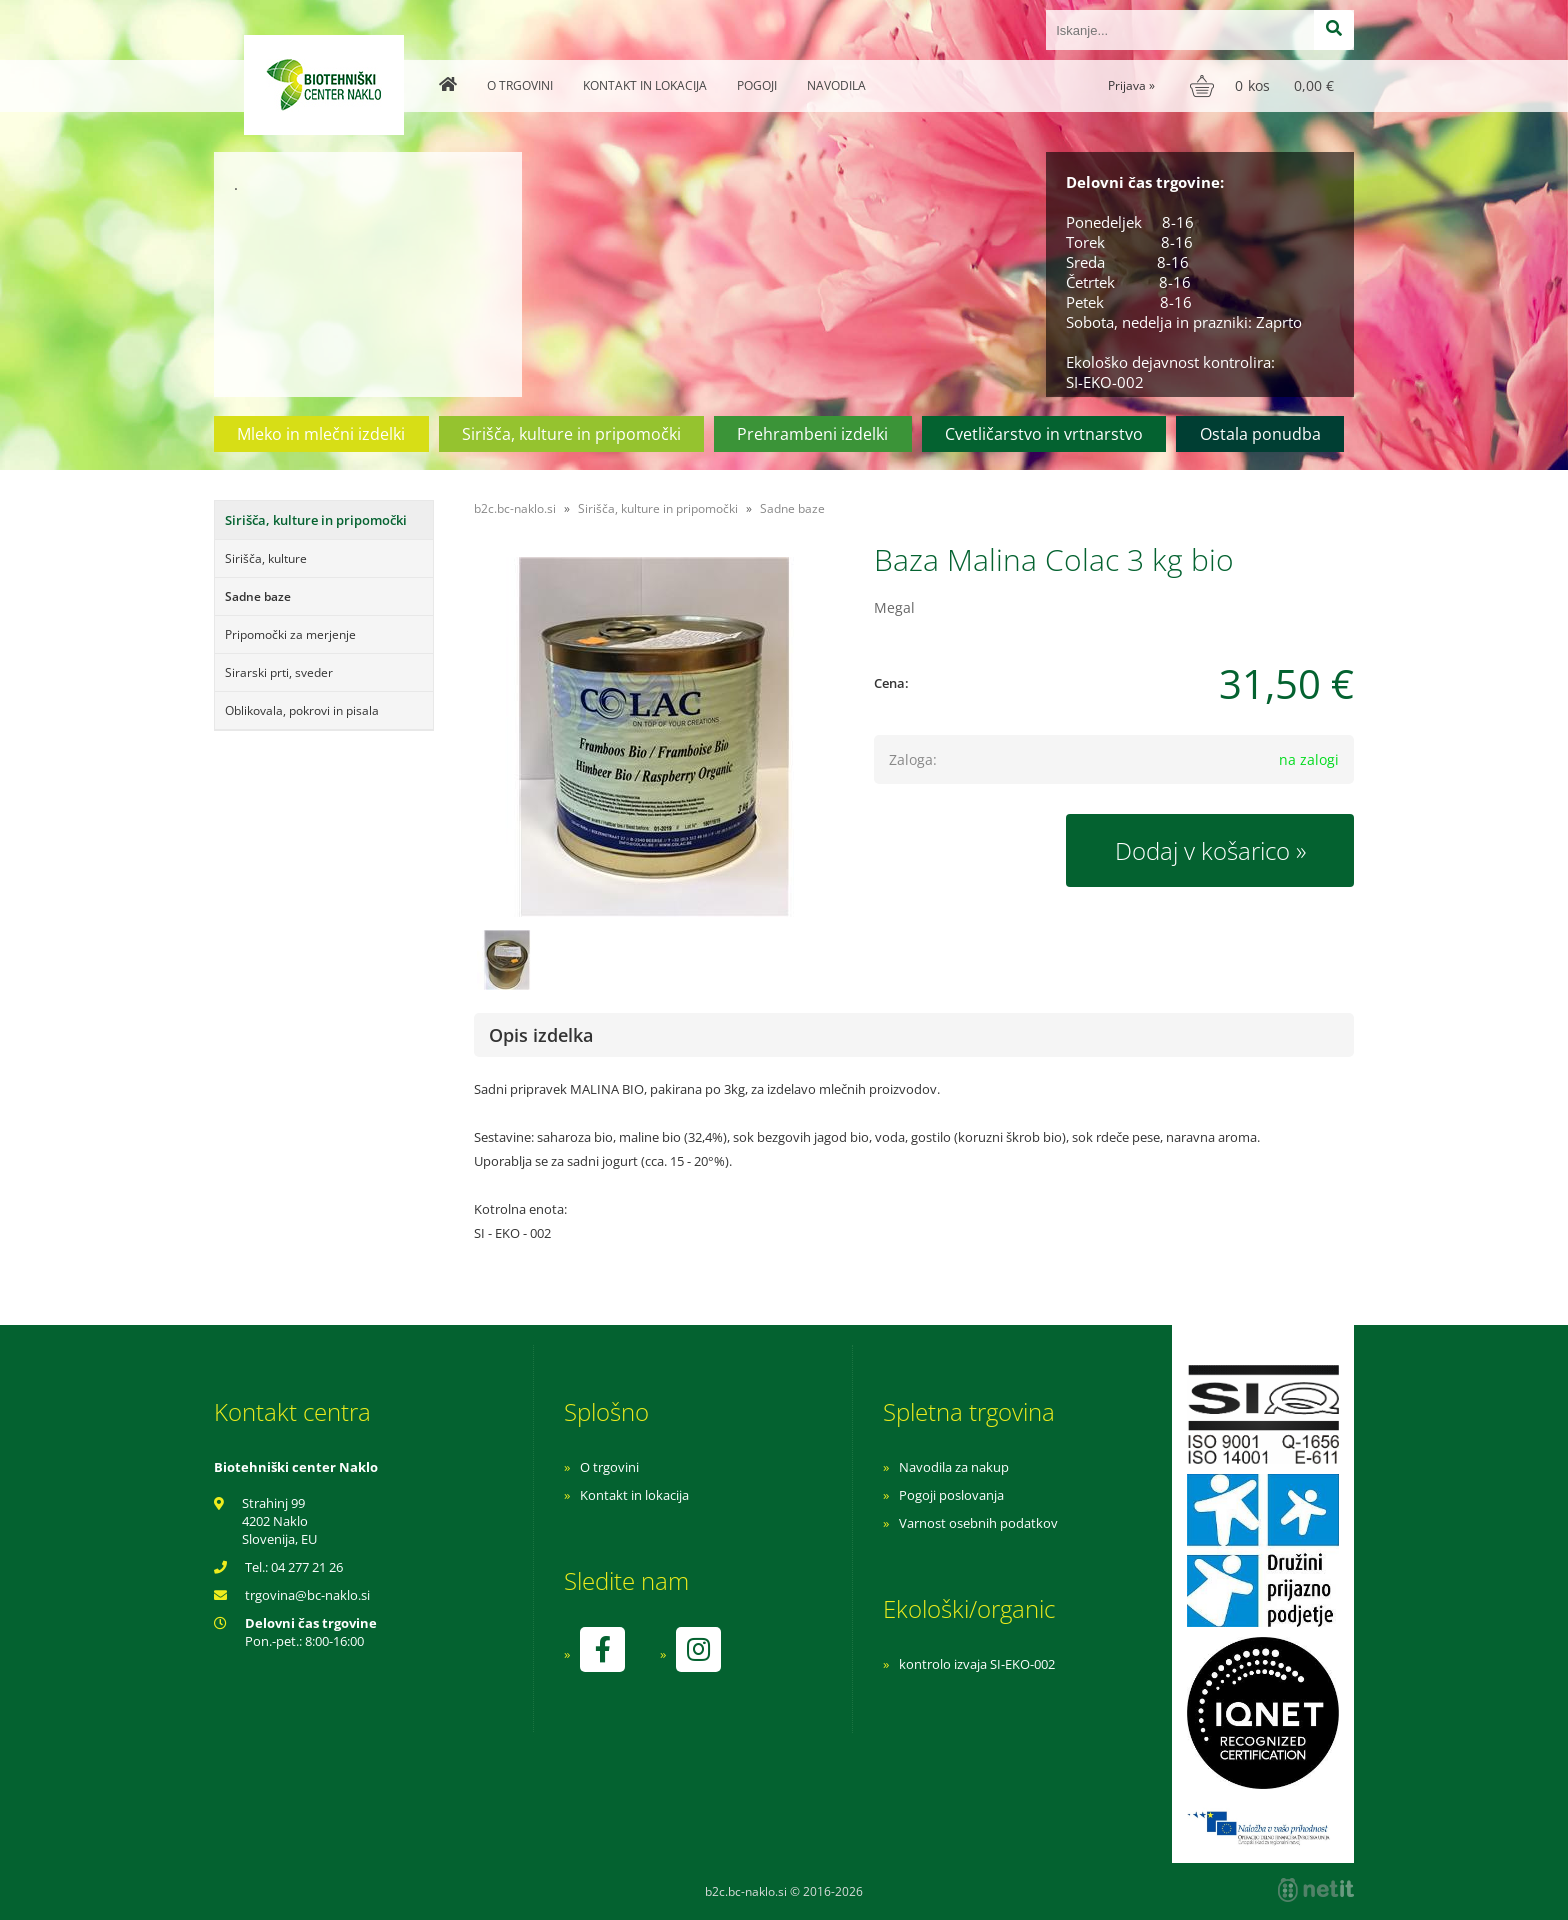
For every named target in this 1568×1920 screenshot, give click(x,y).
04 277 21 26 (307, 1567)
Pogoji (757, 85)
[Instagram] (698, 1649)
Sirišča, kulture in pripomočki (571, 434)
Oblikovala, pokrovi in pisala (302, 710)
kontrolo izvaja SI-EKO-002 (977, 1664)
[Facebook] (602, 1649)
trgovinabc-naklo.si (307, 1595)
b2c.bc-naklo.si (515, 508)
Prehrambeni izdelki (812, 434)
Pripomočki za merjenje (290, 634)
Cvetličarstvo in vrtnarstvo (1044, 434)
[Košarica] (1264, 86)
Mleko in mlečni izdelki (321, 434)
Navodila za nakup (954, 1467)
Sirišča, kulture (266, 558)
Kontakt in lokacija (645, 85)
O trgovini (520, 85)
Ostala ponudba (1260, 434)
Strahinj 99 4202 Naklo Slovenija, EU (279, 1521)
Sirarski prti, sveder (279, 672)
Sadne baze (258, 596)
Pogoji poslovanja (951, 1495)
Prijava (1131, 85)
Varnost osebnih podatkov (978, 1523)
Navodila (836, 85)
